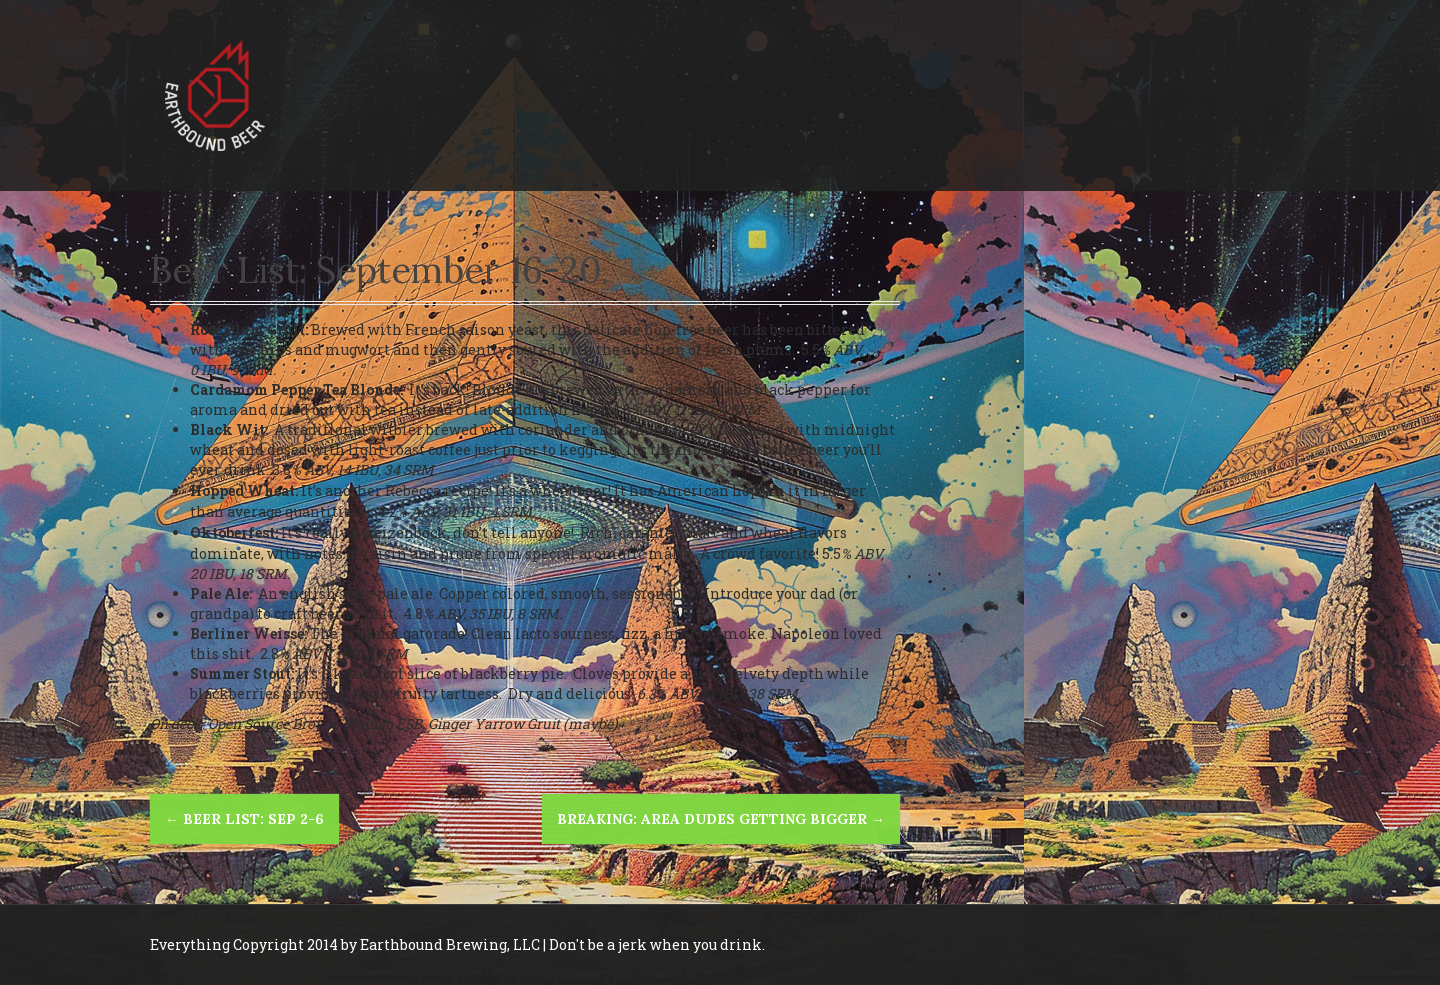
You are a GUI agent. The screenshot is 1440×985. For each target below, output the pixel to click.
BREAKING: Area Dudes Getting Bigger (721, 819)
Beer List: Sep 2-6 (244, 819)
